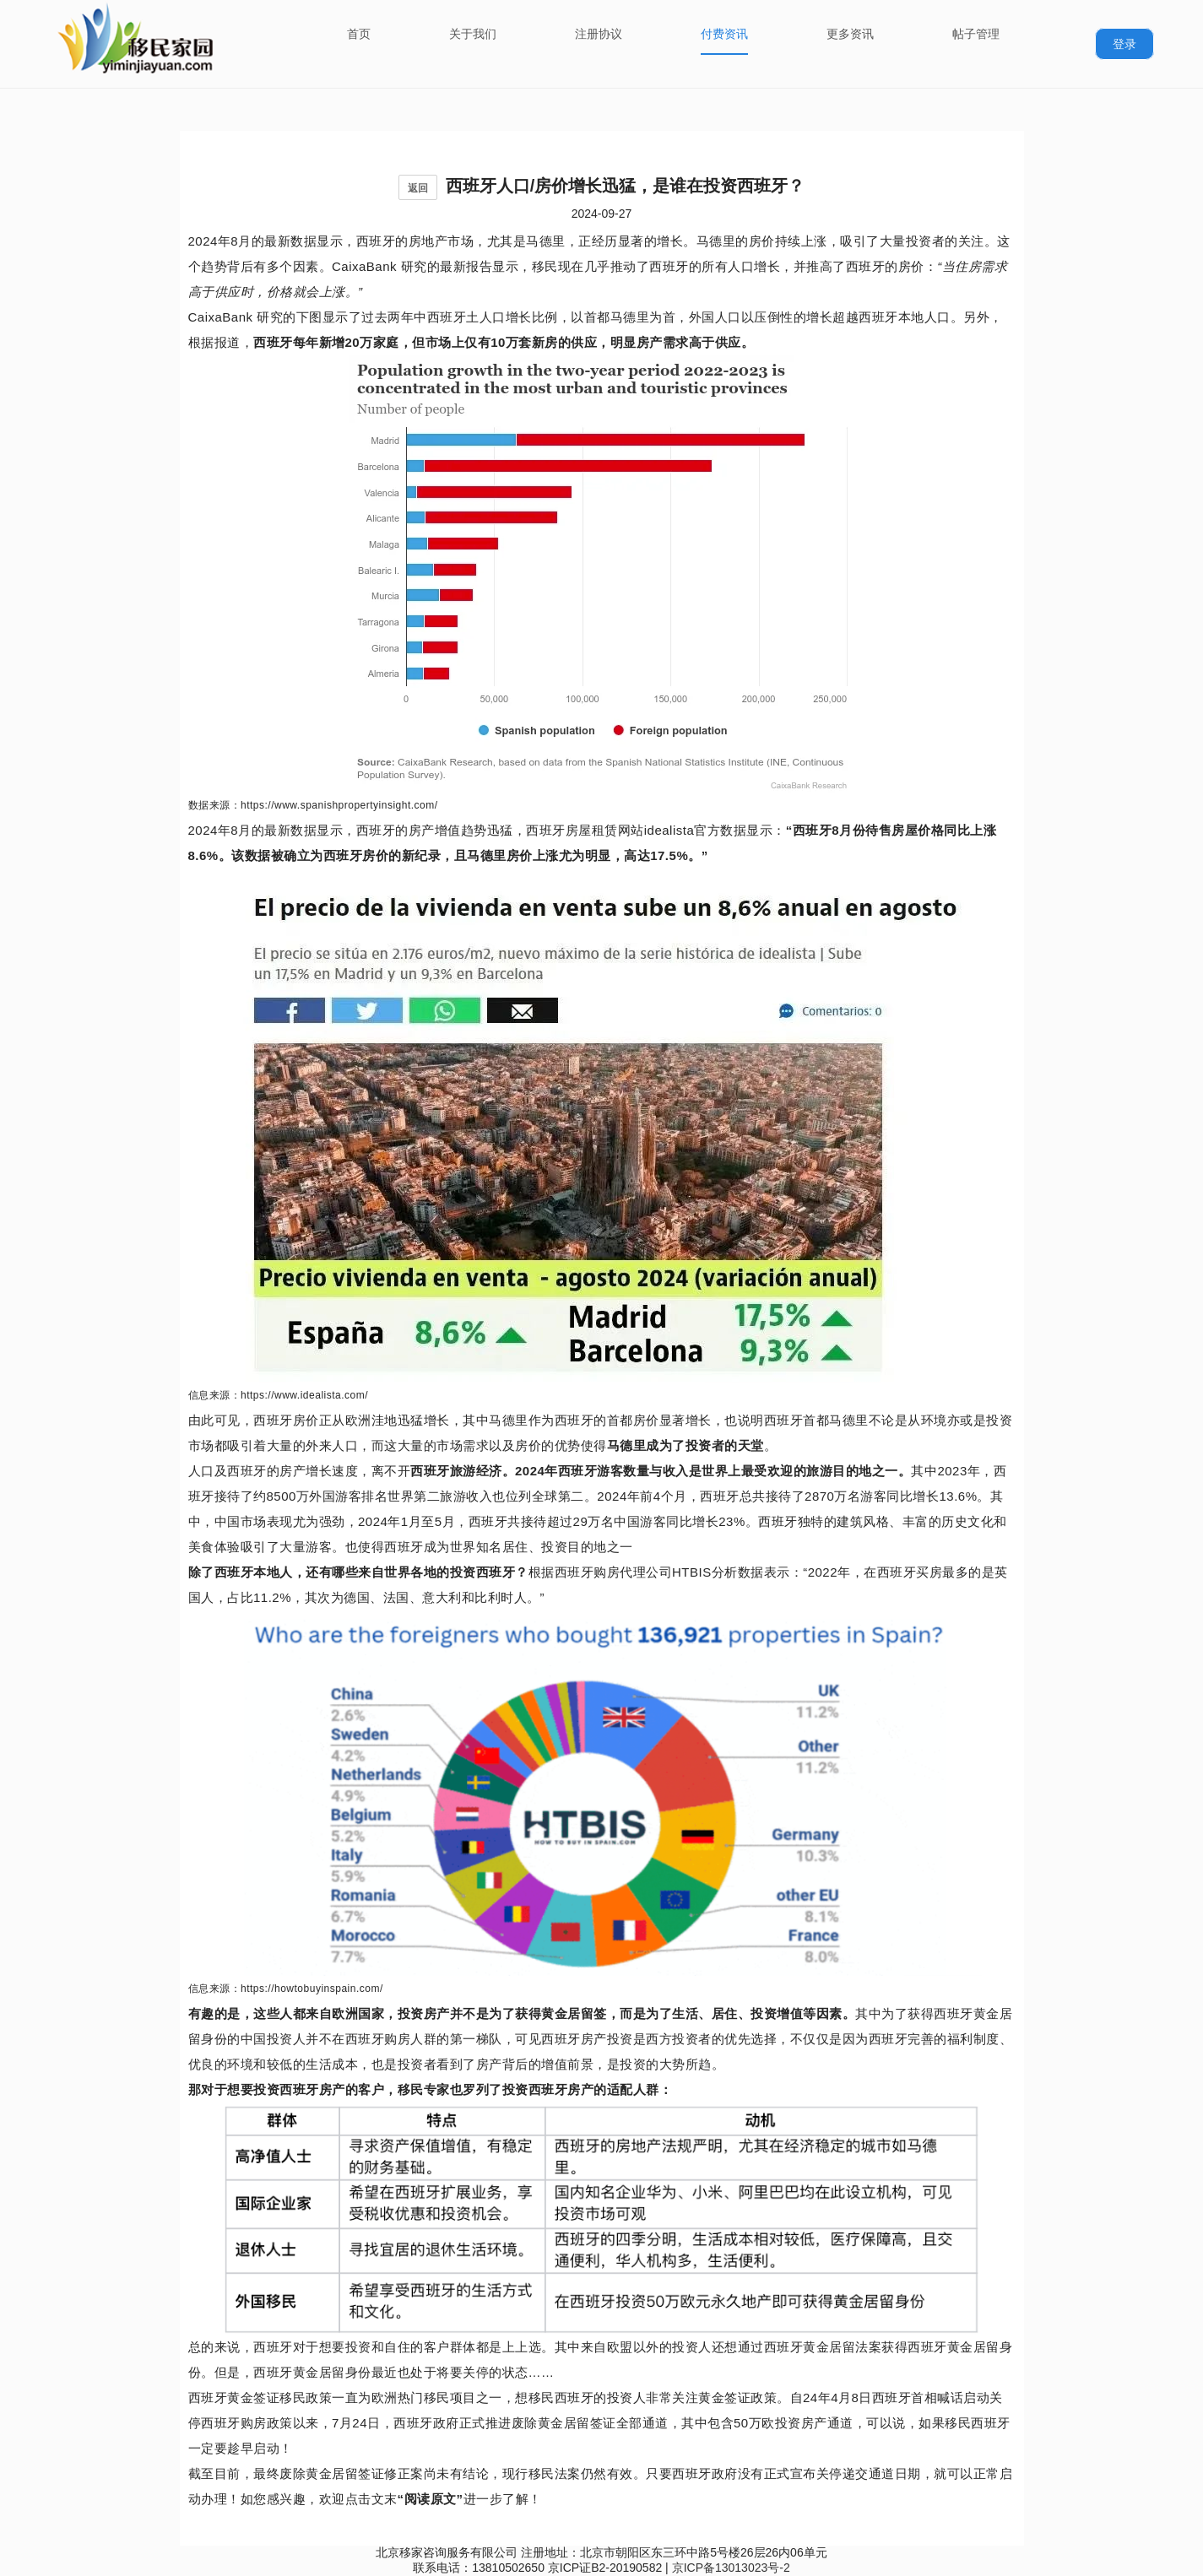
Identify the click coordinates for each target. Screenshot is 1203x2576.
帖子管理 (976, 34)
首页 (359, 34)
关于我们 (472, 34)
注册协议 (598, 34)
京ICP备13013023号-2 (731, 2567)
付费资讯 (724, 34)
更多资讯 (850, 34)
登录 (1124, 44)
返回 (418, 188)
